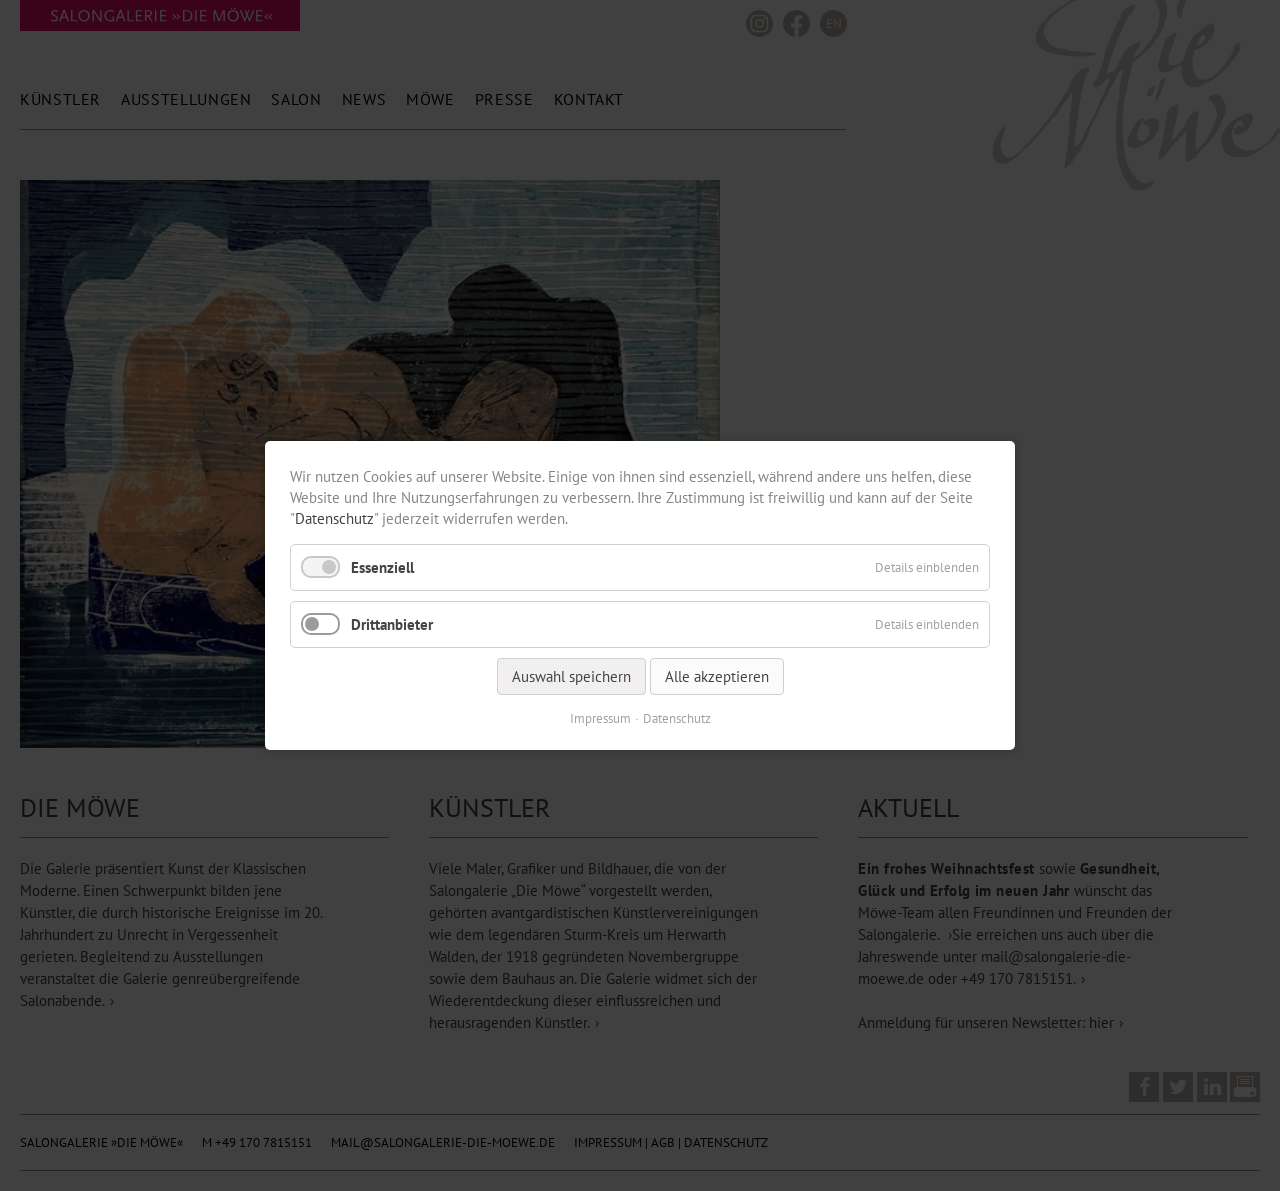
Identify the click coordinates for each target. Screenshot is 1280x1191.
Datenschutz (334, 518)
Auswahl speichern (571, 676)
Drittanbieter (392, 624)
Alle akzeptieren (717, 676)
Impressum (600, 718)
